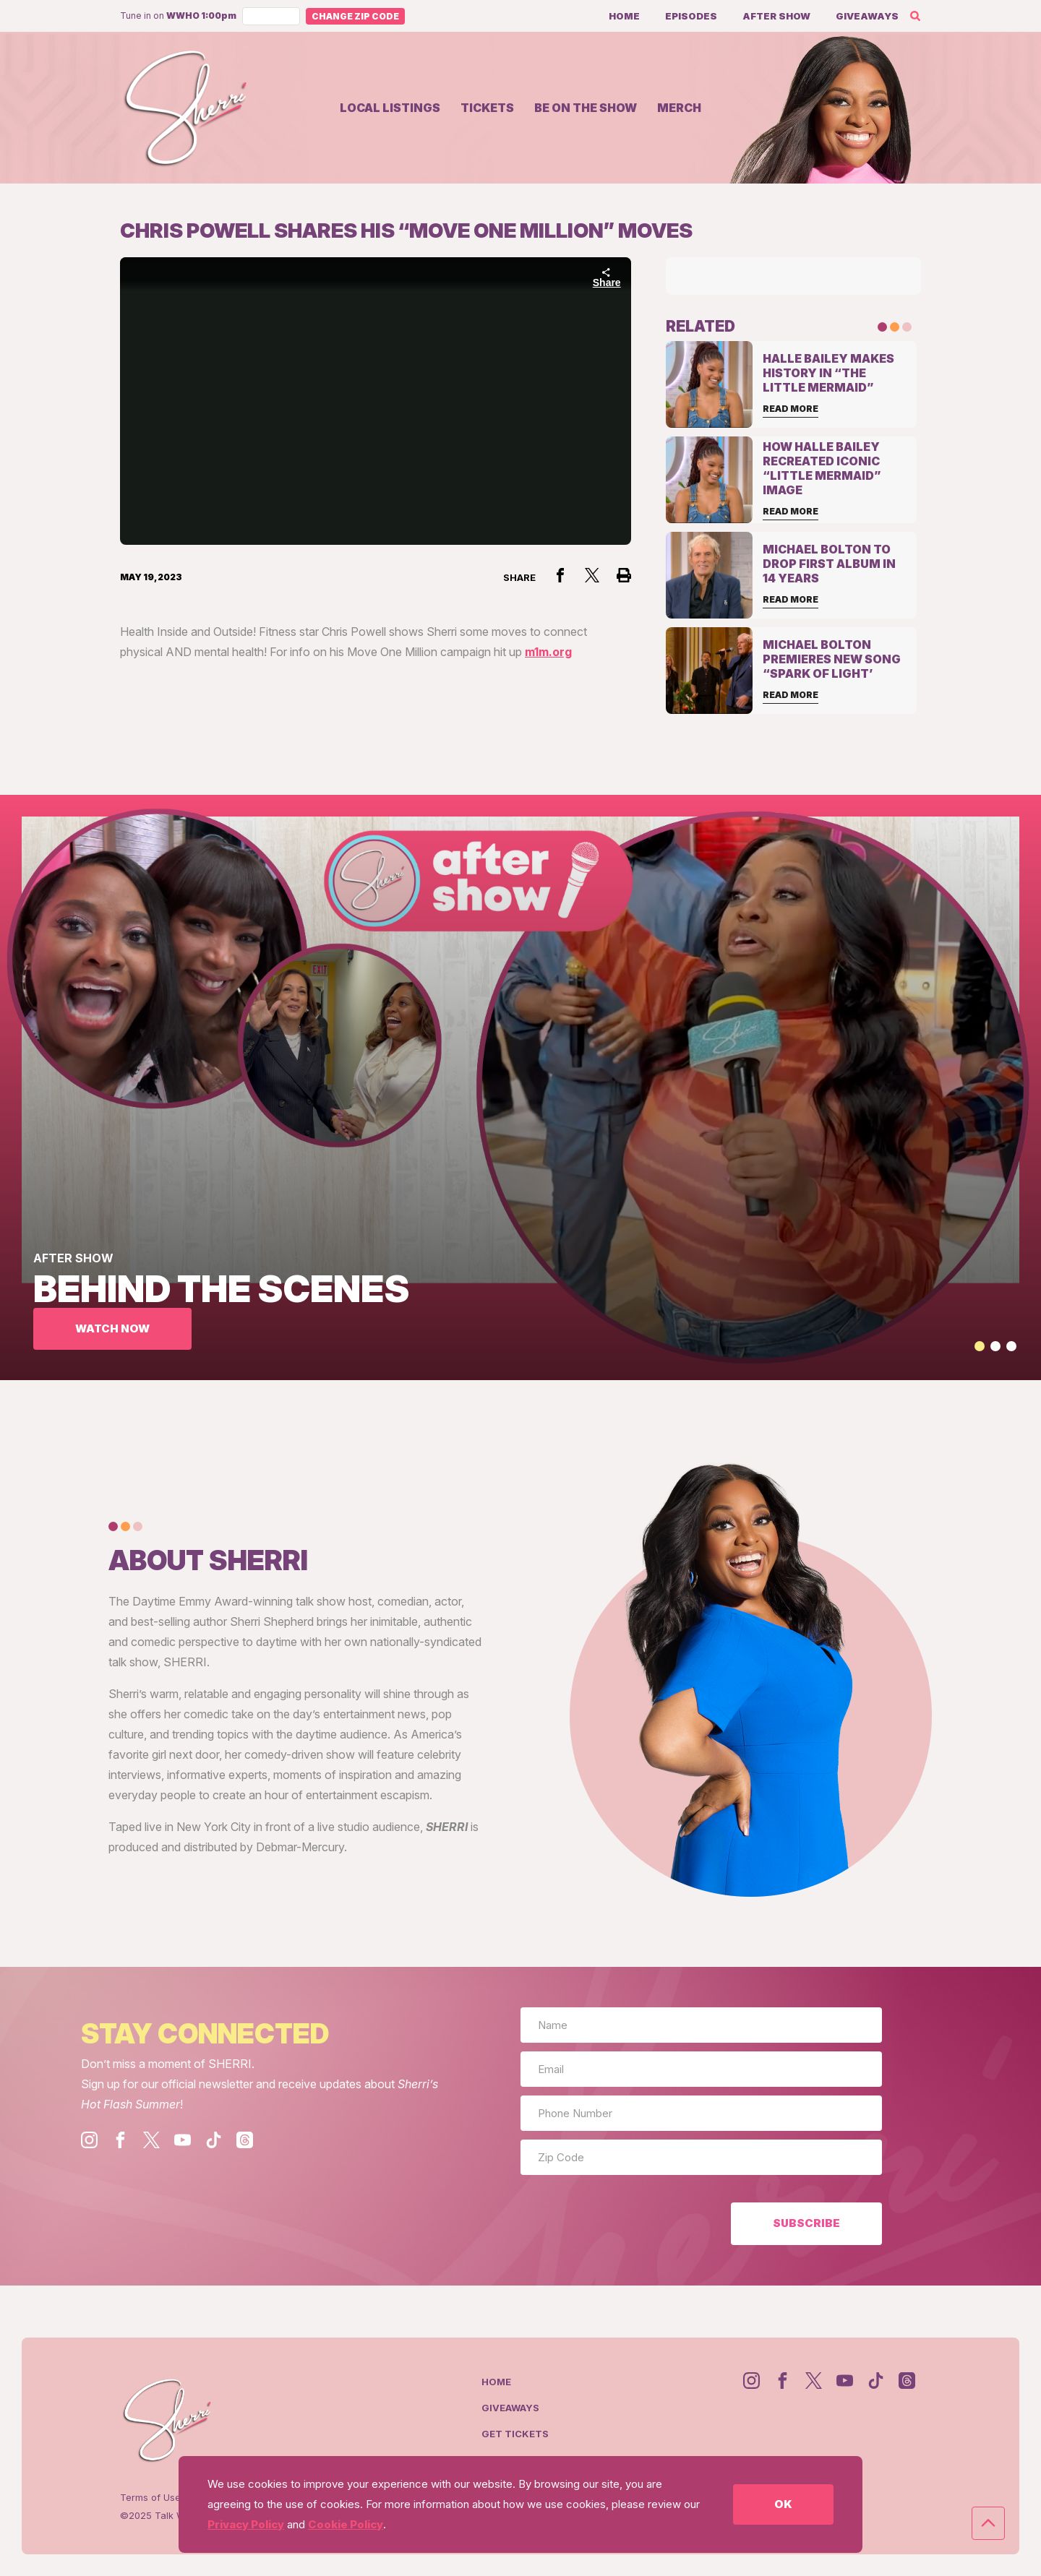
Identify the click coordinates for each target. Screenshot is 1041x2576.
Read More (790, 408)
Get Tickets (515, 2433)
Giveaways (867, 16)
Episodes (691, 16)
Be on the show (585, 107)
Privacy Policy (245, 2524)
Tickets (487, 107)
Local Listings (390, 107)
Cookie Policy (345, 2524)
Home (624, 16)
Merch (679, 107)
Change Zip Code (355, 16)
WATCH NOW (112, 1328)
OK (783, 2504)
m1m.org (548, 652)
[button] (979, 1346)
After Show (776, 16)
